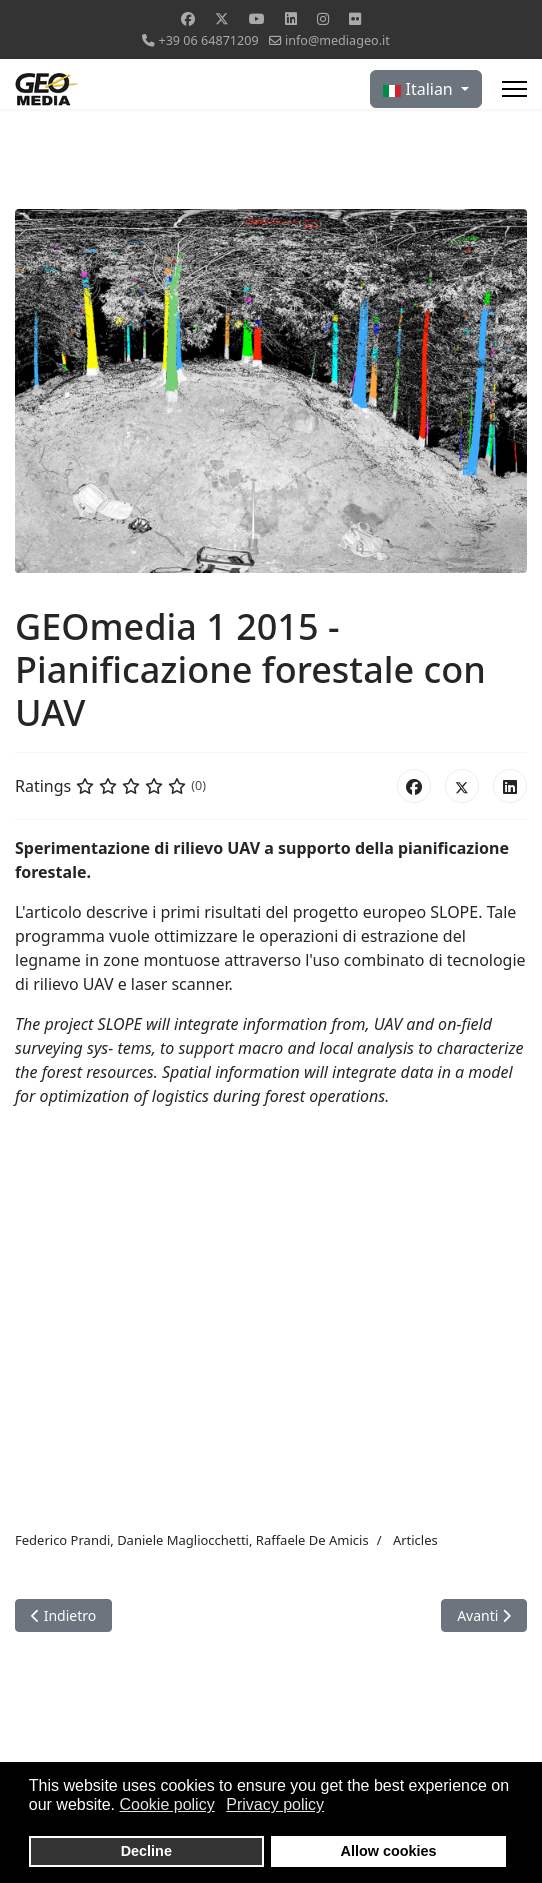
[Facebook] (188, 18)
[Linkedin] (291, 18)
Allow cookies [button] (389, 1851)
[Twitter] (222, 18)
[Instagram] (323, 18)
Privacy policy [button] (275, 1804)
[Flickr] (355, 18)
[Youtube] (257, 18)
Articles (415, 1540)
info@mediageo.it (337, 40)
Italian (420, 89)
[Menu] (514, 89)
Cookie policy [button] (167, 1804)
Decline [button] (146, 1851)
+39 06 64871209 (208, 40)
